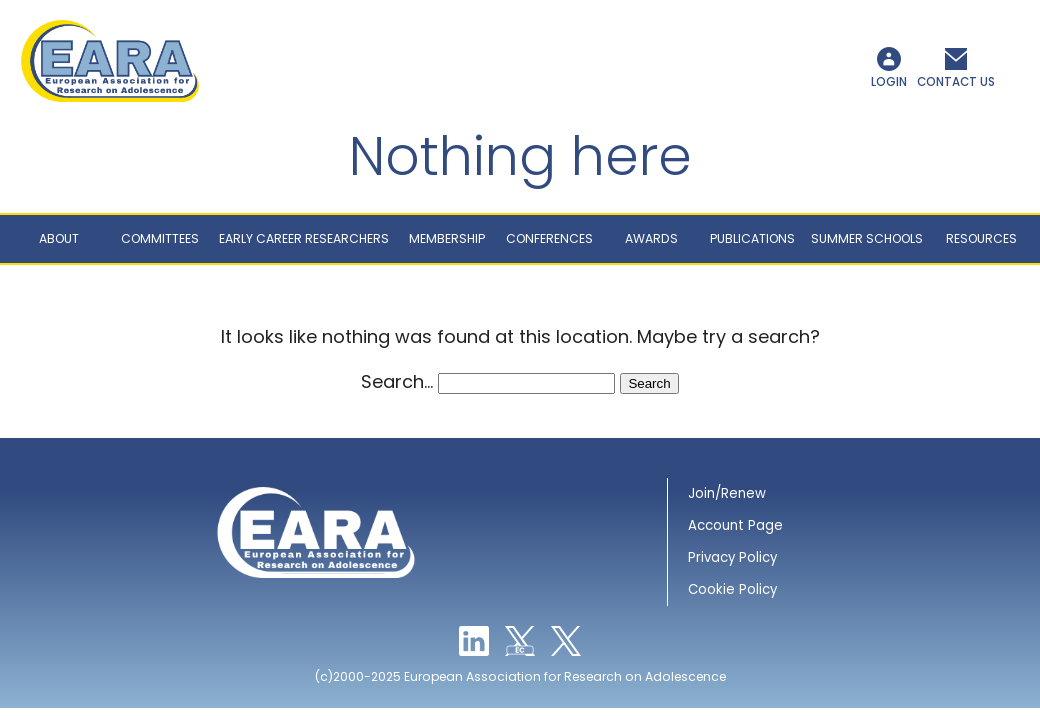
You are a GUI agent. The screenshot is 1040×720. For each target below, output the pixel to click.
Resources (981, 245)
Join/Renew (727, 500)
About (59, 245)
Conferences (549, 245)
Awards (651, 245)
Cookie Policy (732, 596)
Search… (397, 388)
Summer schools (867, 245)
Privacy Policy (732, 564)
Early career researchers (304, 245)
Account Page (735, 532)
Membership (447, 245)
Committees (160, 245)
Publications (752, 245)
